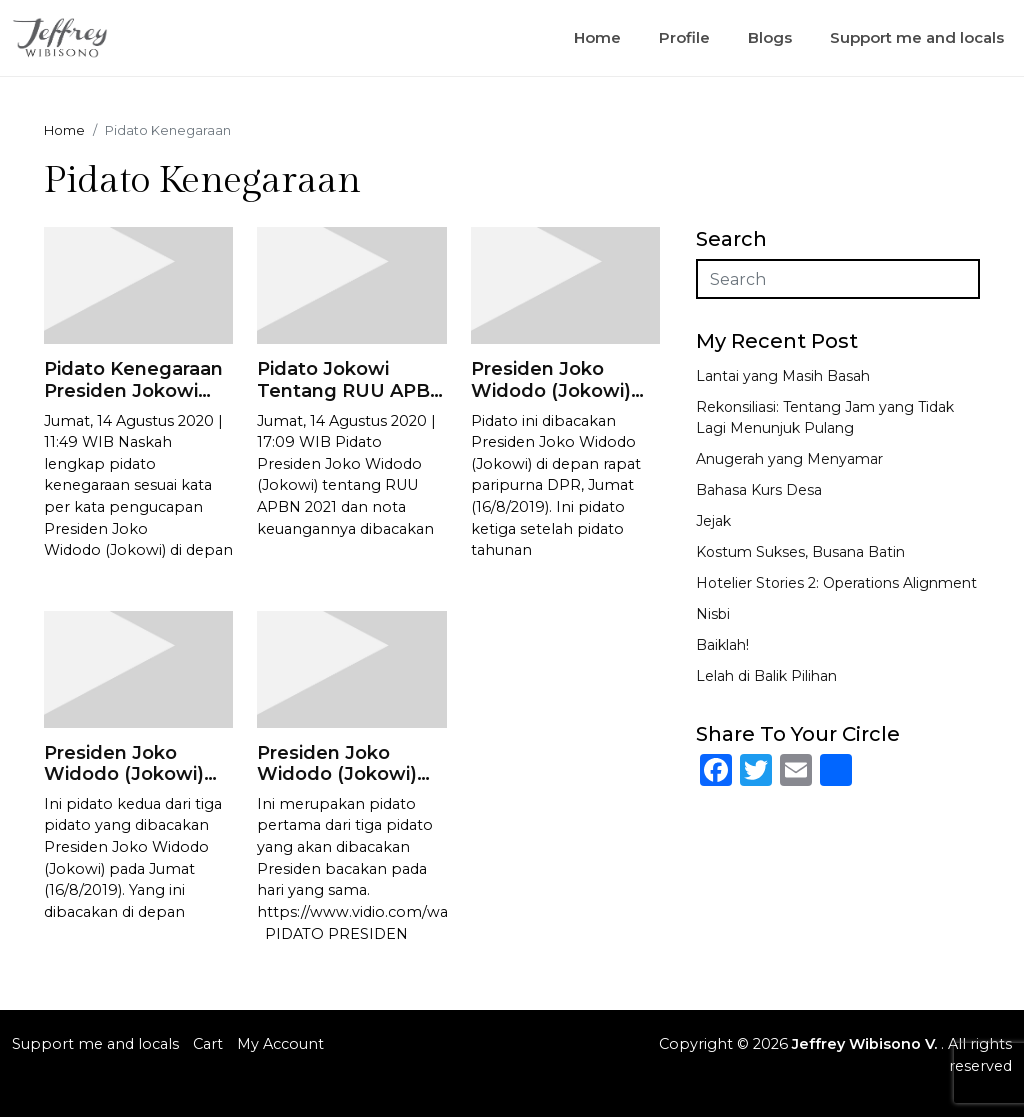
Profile (684, 37)
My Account (280, 1044)
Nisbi (713, 614)
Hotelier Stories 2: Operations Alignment (836, 583)
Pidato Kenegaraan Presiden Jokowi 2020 (133, 390)
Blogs (770, 37)
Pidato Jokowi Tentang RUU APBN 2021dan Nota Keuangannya (351, 401)
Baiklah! (722, 645)
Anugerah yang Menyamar (789, 459)
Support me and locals (917, 37)
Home (597, 37)
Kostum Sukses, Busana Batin (800, 552)
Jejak (713, 521)
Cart (208, 1044)
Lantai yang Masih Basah (783, 376)
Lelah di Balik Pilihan (766, 676)
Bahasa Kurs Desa (759, 490)
